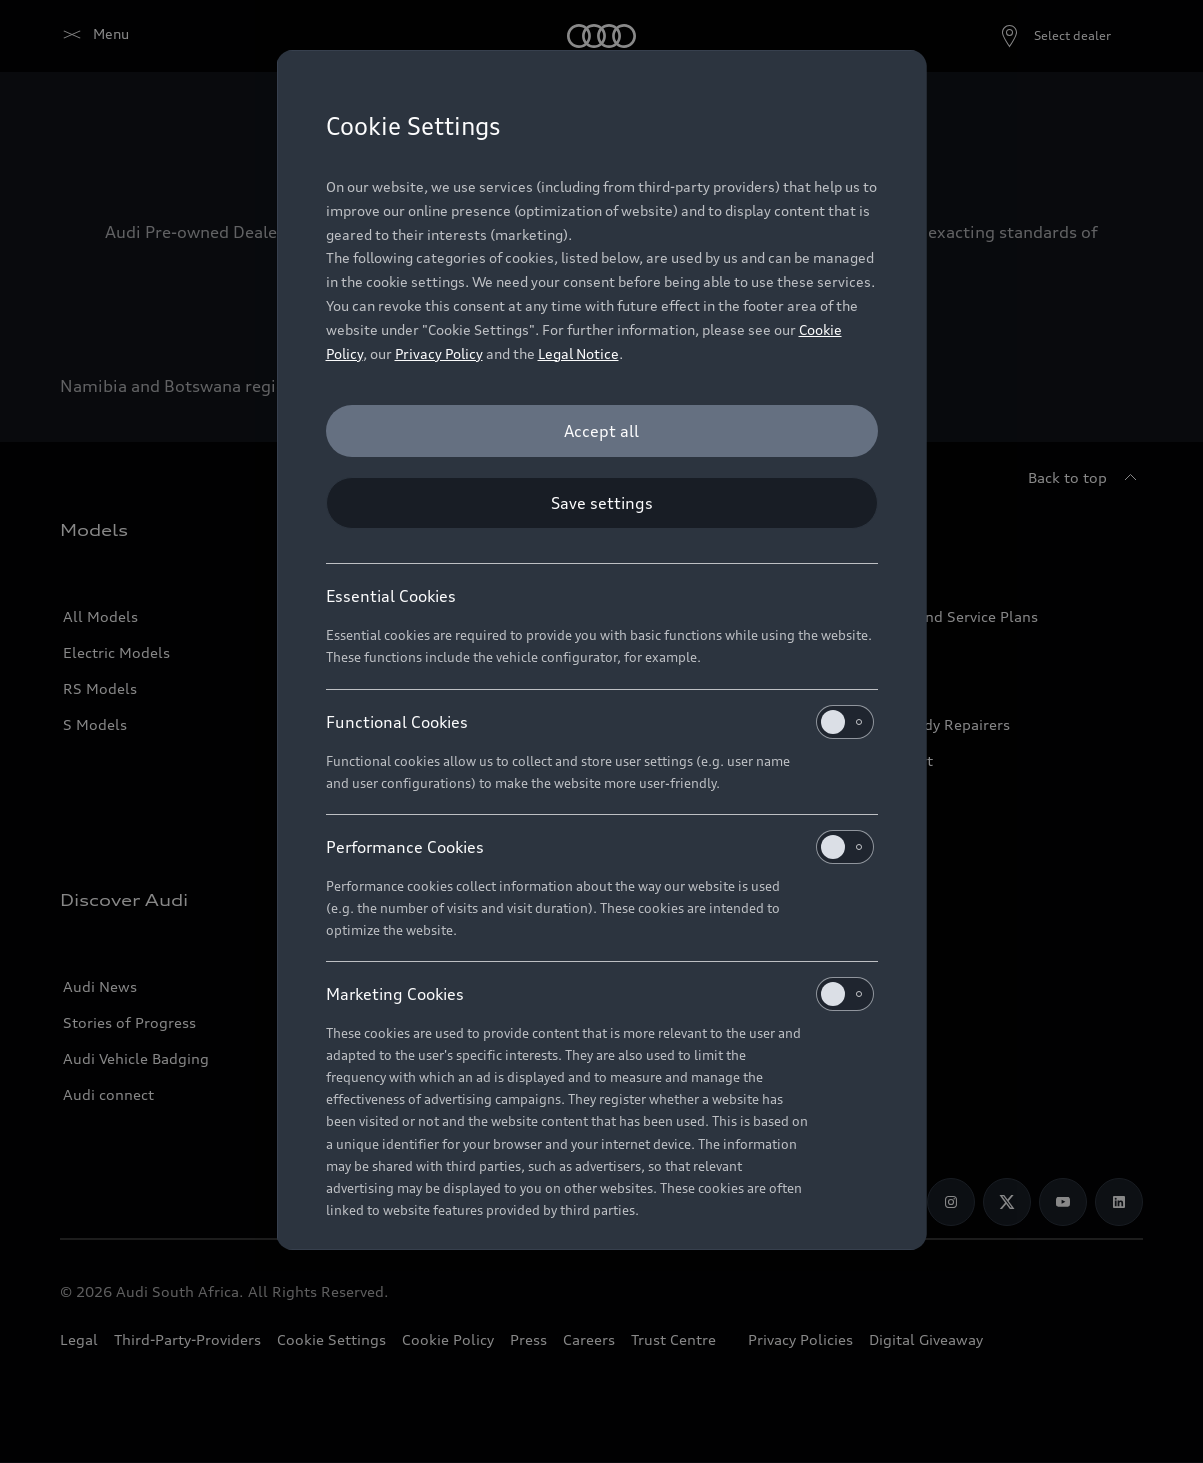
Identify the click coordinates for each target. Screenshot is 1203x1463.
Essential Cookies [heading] (391, 596)
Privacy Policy (439, 353)
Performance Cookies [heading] (600, 847)
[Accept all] (602, 431)
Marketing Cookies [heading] (600, 994)
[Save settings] (602, 503)
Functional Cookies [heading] (600, 722)
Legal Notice (578, 353)
